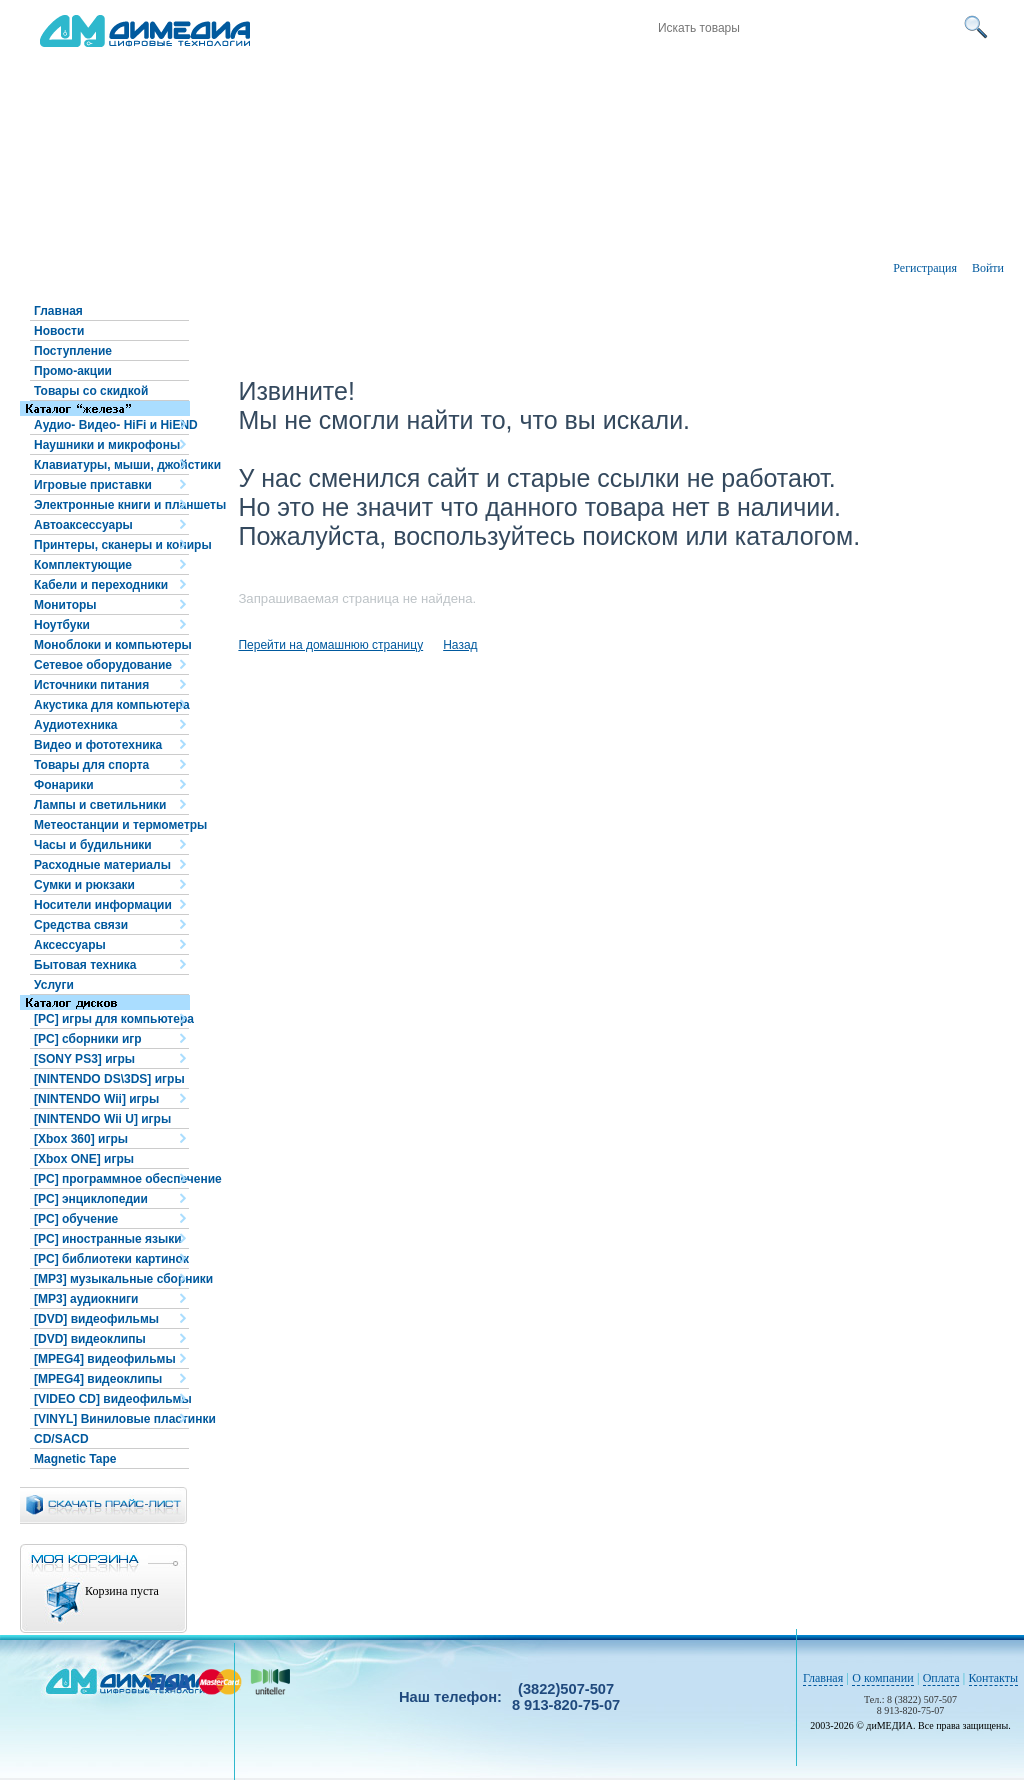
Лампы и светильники (100, 805)
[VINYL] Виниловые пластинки (111, 1419)
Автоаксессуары (83, 525)
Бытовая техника (85, 965)
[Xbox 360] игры (81, 1139)
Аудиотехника (75, 725)
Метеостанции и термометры (111, 825)
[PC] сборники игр (88, 1039)
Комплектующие (83, 565)
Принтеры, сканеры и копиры (111, 545)
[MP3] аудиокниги (86, 1299)
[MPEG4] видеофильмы (105, 1359)
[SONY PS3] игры (84, 1059)
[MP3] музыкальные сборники (111, 1279)
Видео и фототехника (98, 745)
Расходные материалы (102, 865)
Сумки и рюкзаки (84, 885)
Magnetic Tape (75, 1459)
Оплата (941, 1678)
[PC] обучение (76, 1219)
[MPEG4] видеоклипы (98, 1379)
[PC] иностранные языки (108, 1239)
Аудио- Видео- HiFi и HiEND (111, 425)
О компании (882, 1678)
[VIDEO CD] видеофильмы (111, 1399)
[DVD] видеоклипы (90, 1339)
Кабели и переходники (101, 585)
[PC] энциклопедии (91, 1199)
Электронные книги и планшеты (111, 505)
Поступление (73, 351)
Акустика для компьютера (111, 705)
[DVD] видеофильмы (96, 1319)
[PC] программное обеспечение (111, 1179)
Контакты (994, 1678)
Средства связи (81, 925)
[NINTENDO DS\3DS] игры (109, 1079)
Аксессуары (70, 945)
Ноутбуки (62, 625)
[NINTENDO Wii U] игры (102, 1119)
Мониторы (65, 605)
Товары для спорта (91, 765)
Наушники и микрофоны (107, 445)
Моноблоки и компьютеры (111, 645)
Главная (58, 311)
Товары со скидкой (91, 391)
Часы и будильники (93, 845)
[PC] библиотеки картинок (111, 1259)
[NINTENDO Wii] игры (96, 1099)
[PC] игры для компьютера (111, 1019)
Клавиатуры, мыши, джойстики (111, 465)
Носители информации (103, 905)
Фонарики (64, 785)
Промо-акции (73, 371)
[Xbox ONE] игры (84, 1159)
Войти (988, 268)
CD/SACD (61, 1439)
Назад (460, 645)
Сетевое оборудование (103, 665)
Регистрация (925, 268)
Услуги (54, 985)
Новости (59, 331)
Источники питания (91, 685)
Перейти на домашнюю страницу (330, 645)
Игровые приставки (93, 485)
